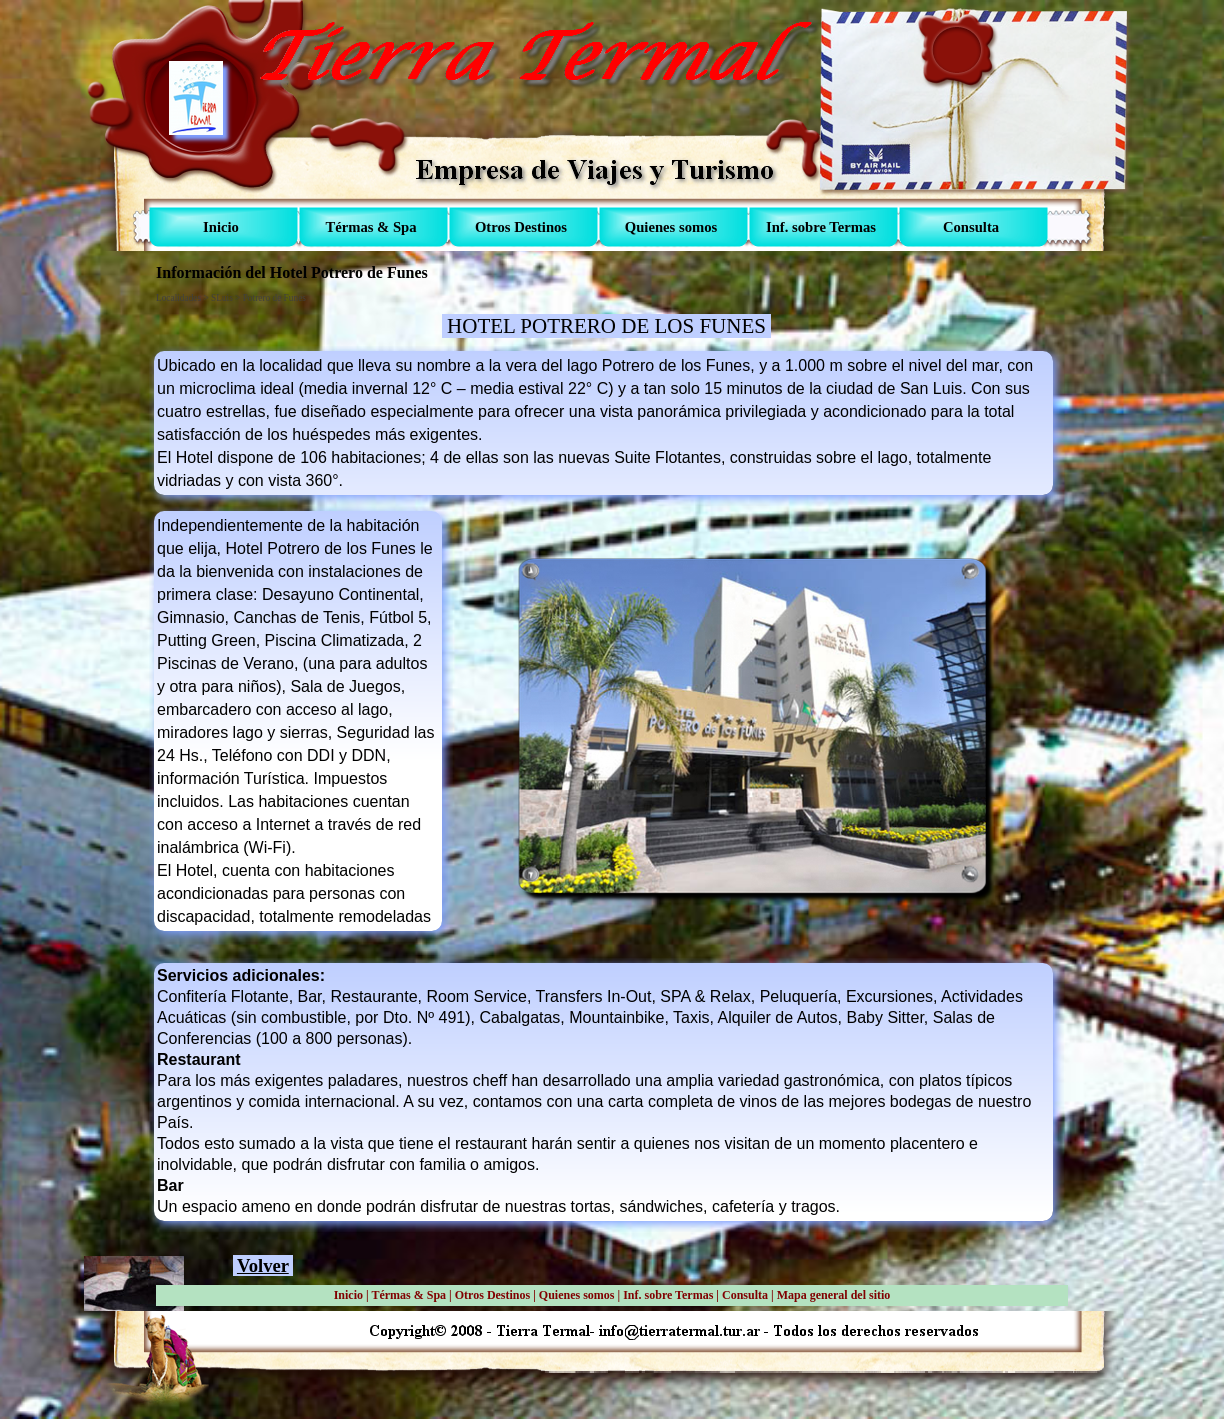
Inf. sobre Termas (668, 1295)
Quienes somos (577, 1295)
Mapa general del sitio (834, 1295)
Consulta (745, 1295)
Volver (263, 1265)
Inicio (348, 1295)
